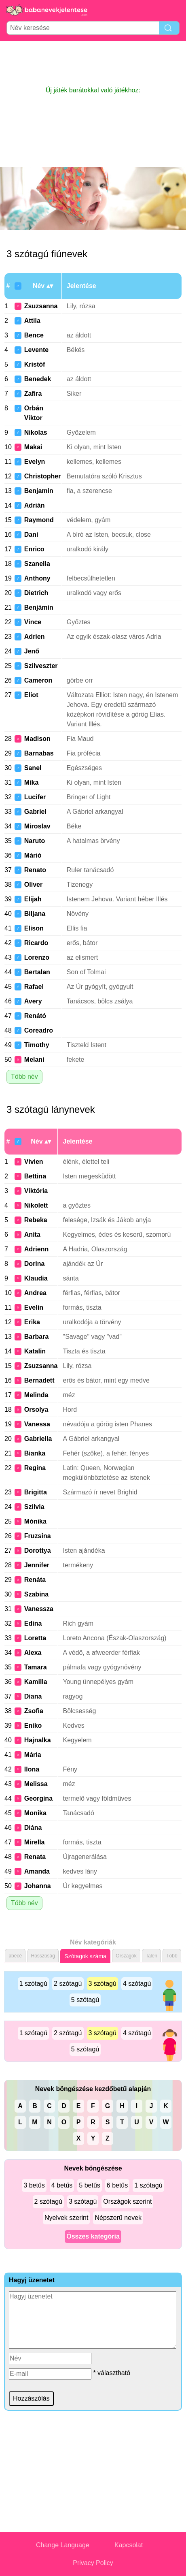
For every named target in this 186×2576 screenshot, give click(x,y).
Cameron (38, 680)
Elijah (33, 899)
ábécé (15, 1956)
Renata (35, 1856)
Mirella (34, 1842)
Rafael (34, 986)
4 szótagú (137, 1983)
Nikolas (35, 432)
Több (171, 1956)
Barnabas (39, 753)
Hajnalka (37, 1740)
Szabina (36, 1594)
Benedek (37, 379)
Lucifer (35, 797)
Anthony (37, 578)
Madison (37, 738)
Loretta (35, 1638)
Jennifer (36, 1565)
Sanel (33, 767)
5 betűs (89, 2185)
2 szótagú (68, 1983)
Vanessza (38, 1608)
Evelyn (34, 461)
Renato (35, 869)
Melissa (36, 1783)
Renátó (35, 1015)
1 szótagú (33, 1983)
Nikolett (36, 1205)
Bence (34, 335)
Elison (34, 928)
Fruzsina (37, 1535)
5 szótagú (85, 1999)
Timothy (36, 1044)
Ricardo (36, 942)
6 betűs (117, 2185)
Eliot (31, 694)
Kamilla (35, 1681)
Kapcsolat (128, 2545)
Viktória (36, 1190)
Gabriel (35, 811)
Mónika (35, 1521)
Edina (33, 1623)
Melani (34, 1059)
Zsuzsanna (41, 306)
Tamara (35, 1667)
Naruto (34, 840)
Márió (33, 855)
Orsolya (36, 1409)
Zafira (33, 393)
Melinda (36, 1395)
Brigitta (35, 1492)
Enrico (34, 549)
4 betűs (61, 2185)
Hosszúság (43, 1956)
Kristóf (34, 364)
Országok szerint (127, 2201)
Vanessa (37, 1424)
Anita (32, 1234)
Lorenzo (36, 957)
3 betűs (33, 2185)
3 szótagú (102, 1983)
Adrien (34, 636)
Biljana (34, 913)
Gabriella (38, 1438)
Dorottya (37, 1550)
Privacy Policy (93, 2562)
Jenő (31, 651)
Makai (33, 447)
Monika (35, 1813)
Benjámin (38, 607)
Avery (33, 1001)
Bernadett (39, 1380)
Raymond (39, 519)
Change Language (62, 2545)
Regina (35, 1467)
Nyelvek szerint (66, 2217)
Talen (151, 1956)
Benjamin (38, 490)
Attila (32, 320)
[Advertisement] (93, 63)
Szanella (37, 563)
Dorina (34, 1263)
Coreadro (38, 1030)
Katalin (35, 1351)
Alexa (33, 1652)
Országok (126, 1956)
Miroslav (37, 826)
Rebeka (35, 1220)
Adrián (34, 505)
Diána (33, 1827)
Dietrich (36, 592)
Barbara (36, 1336)
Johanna (37, 1885)
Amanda (37, 1871)
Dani (31, 534)
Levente (36, 349)
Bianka (34, 1453)
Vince (32, 622)
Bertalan (37, 972)
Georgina (38, 1798)
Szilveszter (41, 665)
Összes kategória (93, 2236)
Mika (31, 782)
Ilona (31, 1769)
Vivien (33, 1161)
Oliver (33, 884)
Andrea (35, 1292)
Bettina (35, 1176)
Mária (32, 1754)
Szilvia (34, 1506)
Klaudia (36, 1278)
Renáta (35, 1579)
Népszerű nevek (118, 2217)
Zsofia (33, 1710)
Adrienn (36, 1249)
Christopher (42, 476)
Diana (33, 1696)
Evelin (33, 1307)
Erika (32, 1322)
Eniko (33, 1725)
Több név (24, 1076)
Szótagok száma (85, 1956)
